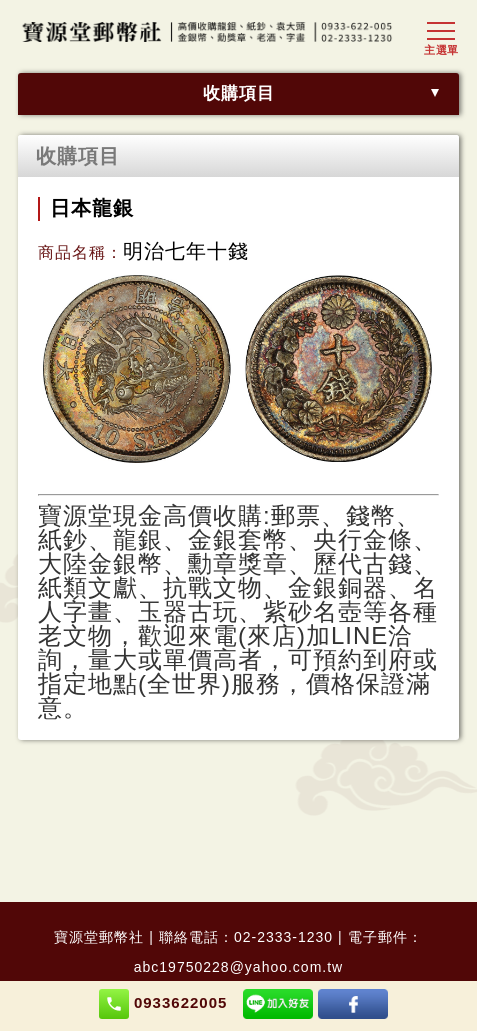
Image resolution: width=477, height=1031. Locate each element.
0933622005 (163, 1004)
